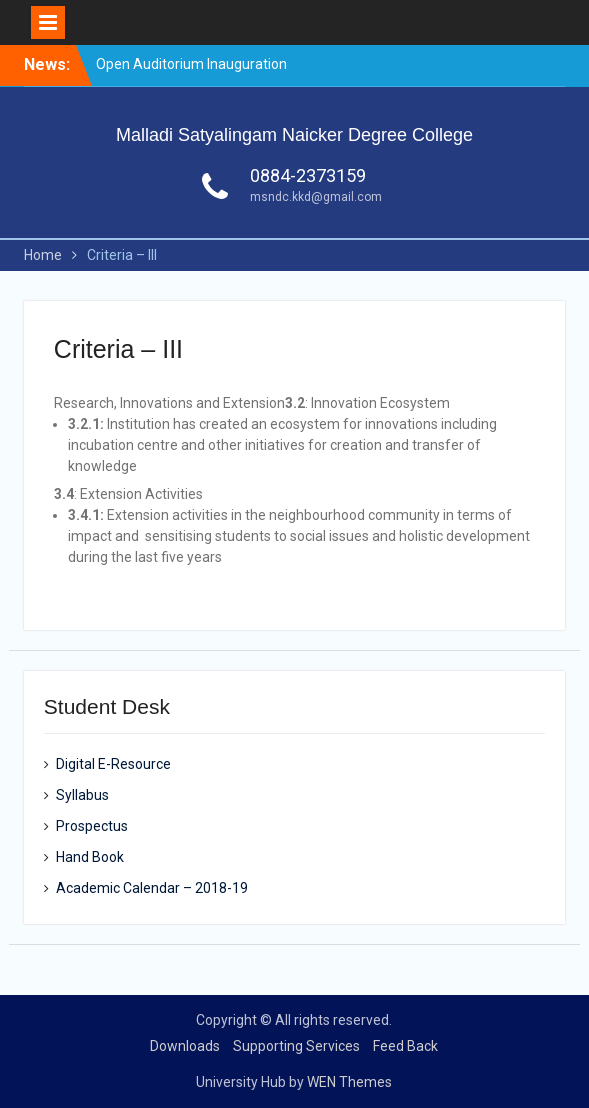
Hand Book (90, 857)
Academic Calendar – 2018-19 (152, 888)
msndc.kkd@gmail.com (316, 197)
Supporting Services (296, 1046)
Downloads (185, 1046)
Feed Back (405, 1046)
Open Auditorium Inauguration (191, 64)
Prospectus (92, 826)
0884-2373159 (308, 175)
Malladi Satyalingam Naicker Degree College (294, 135)
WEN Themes (349, 1082)
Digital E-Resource (113, 764)
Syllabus (82, 795)
